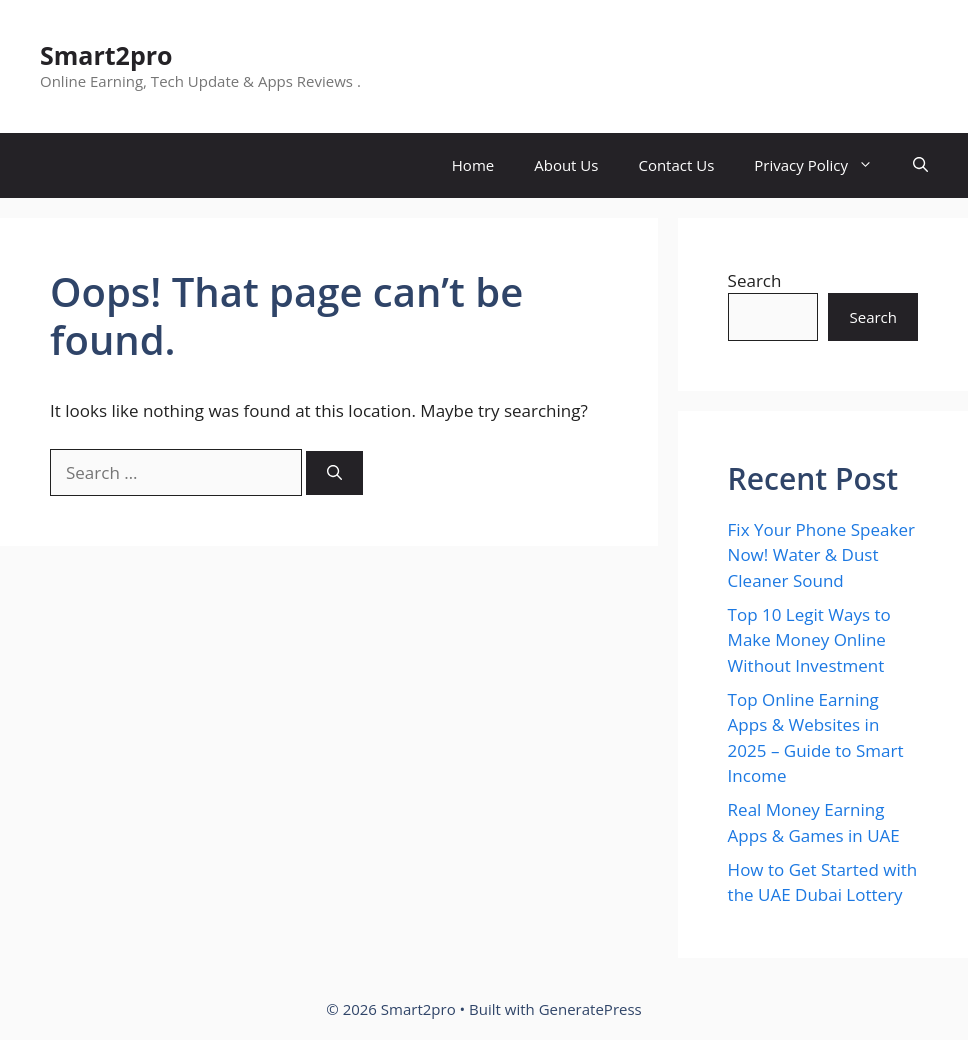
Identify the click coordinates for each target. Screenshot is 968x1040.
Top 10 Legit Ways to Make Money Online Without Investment (809, 640)
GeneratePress (590, 1009)
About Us (566, 165)
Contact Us (676, 165)
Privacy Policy (823, 165)
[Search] (334, 473)
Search (755, 280)
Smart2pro (106, 55)
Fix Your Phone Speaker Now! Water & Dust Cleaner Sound (821, 555)
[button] (920, 165)
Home (473, 165)
